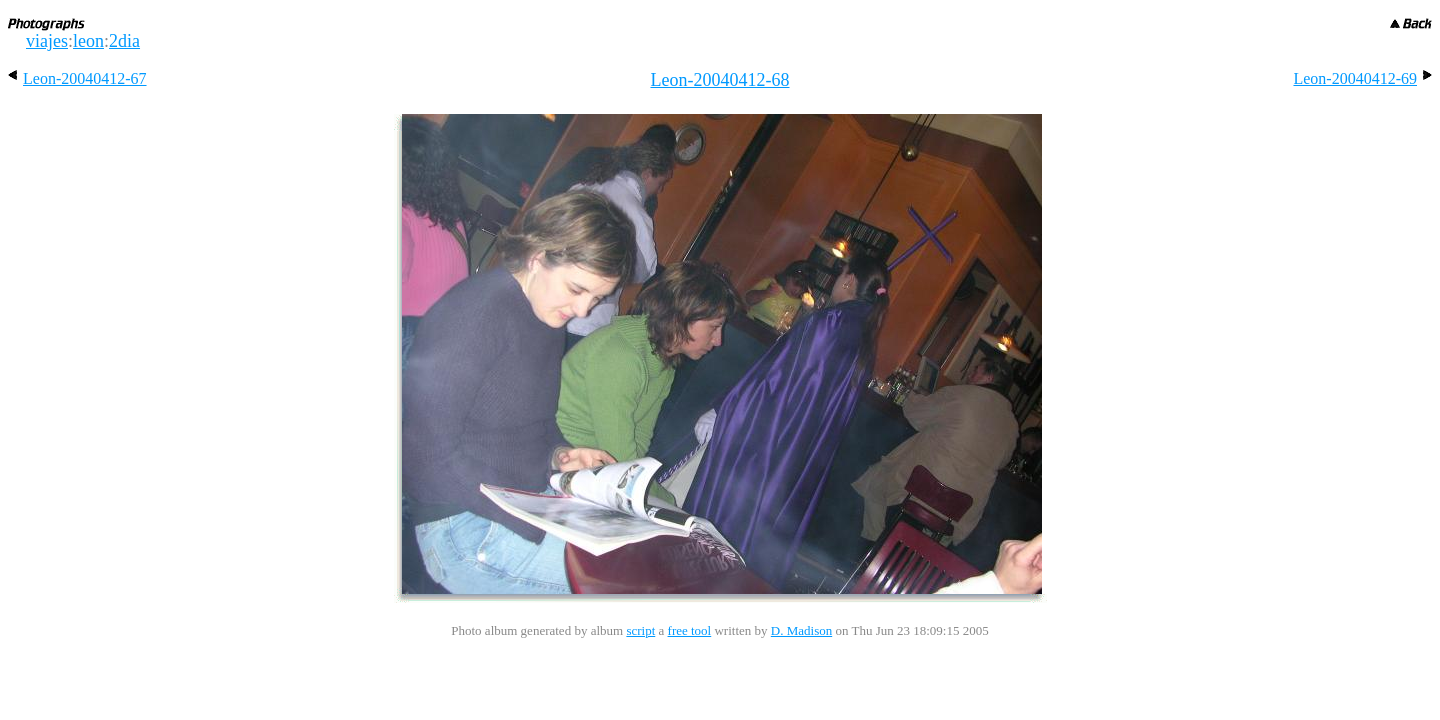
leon (88, 41)
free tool (690, 630)
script (640, 630)
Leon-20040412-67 (77, 78)
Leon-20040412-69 (1362, 78)
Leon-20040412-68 (720, 80)
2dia (124, 41)
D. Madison (801, 630)
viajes (47, 41)
